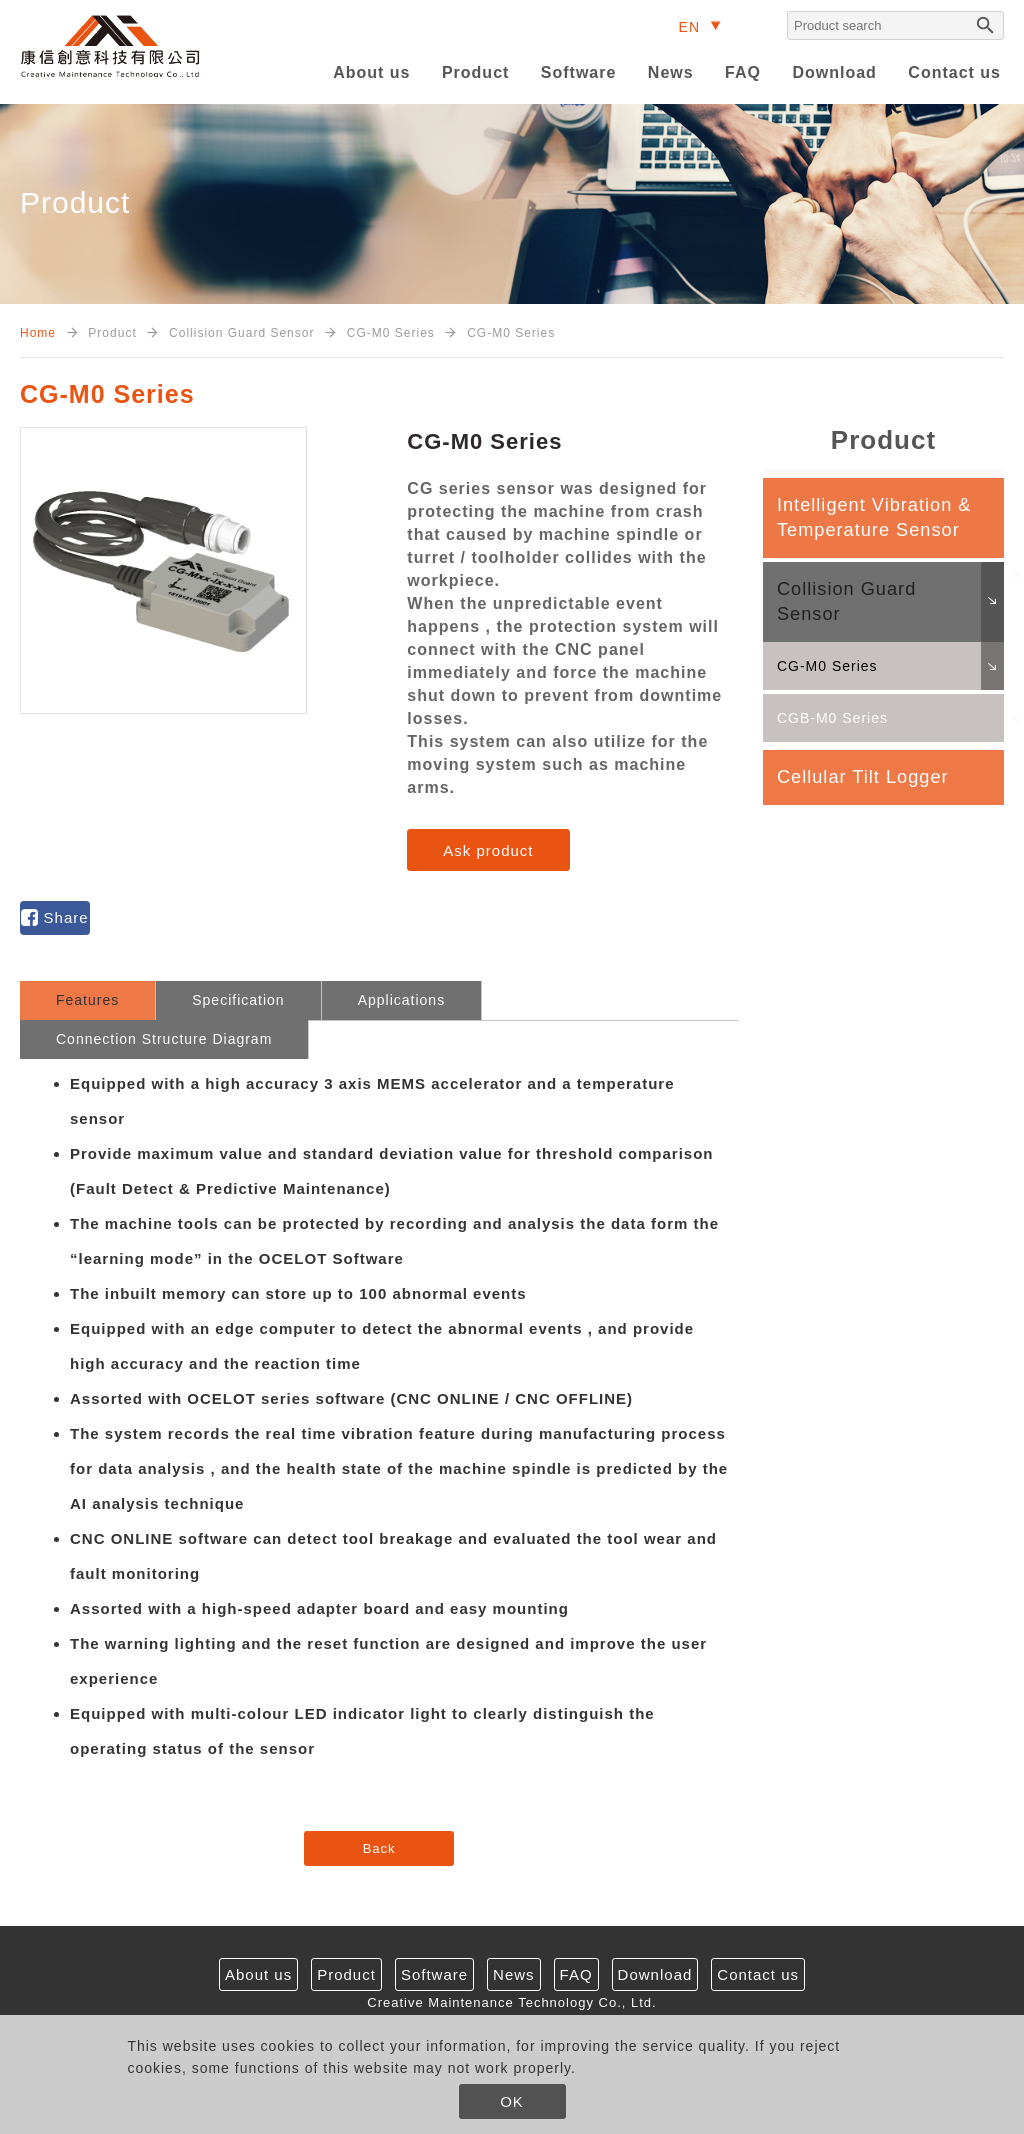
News (671, 72)
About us (371, 72)
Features (87, 1000)
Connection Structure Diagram (164, 1039)
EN (689, 27)
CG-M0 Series (827, 666)
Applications (402, 1000)
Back (379, 1848)
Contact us (954, 72)
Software (579, 72)
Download (834, 72)
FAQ (743, 72)
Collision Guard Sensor (846, 601)
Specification (238, 1000)
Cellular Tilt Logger (863, 777)
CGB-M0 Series (832, 718)
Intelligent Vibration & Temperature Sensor (874, 517)
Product (475, 72)
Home (38, 333)
